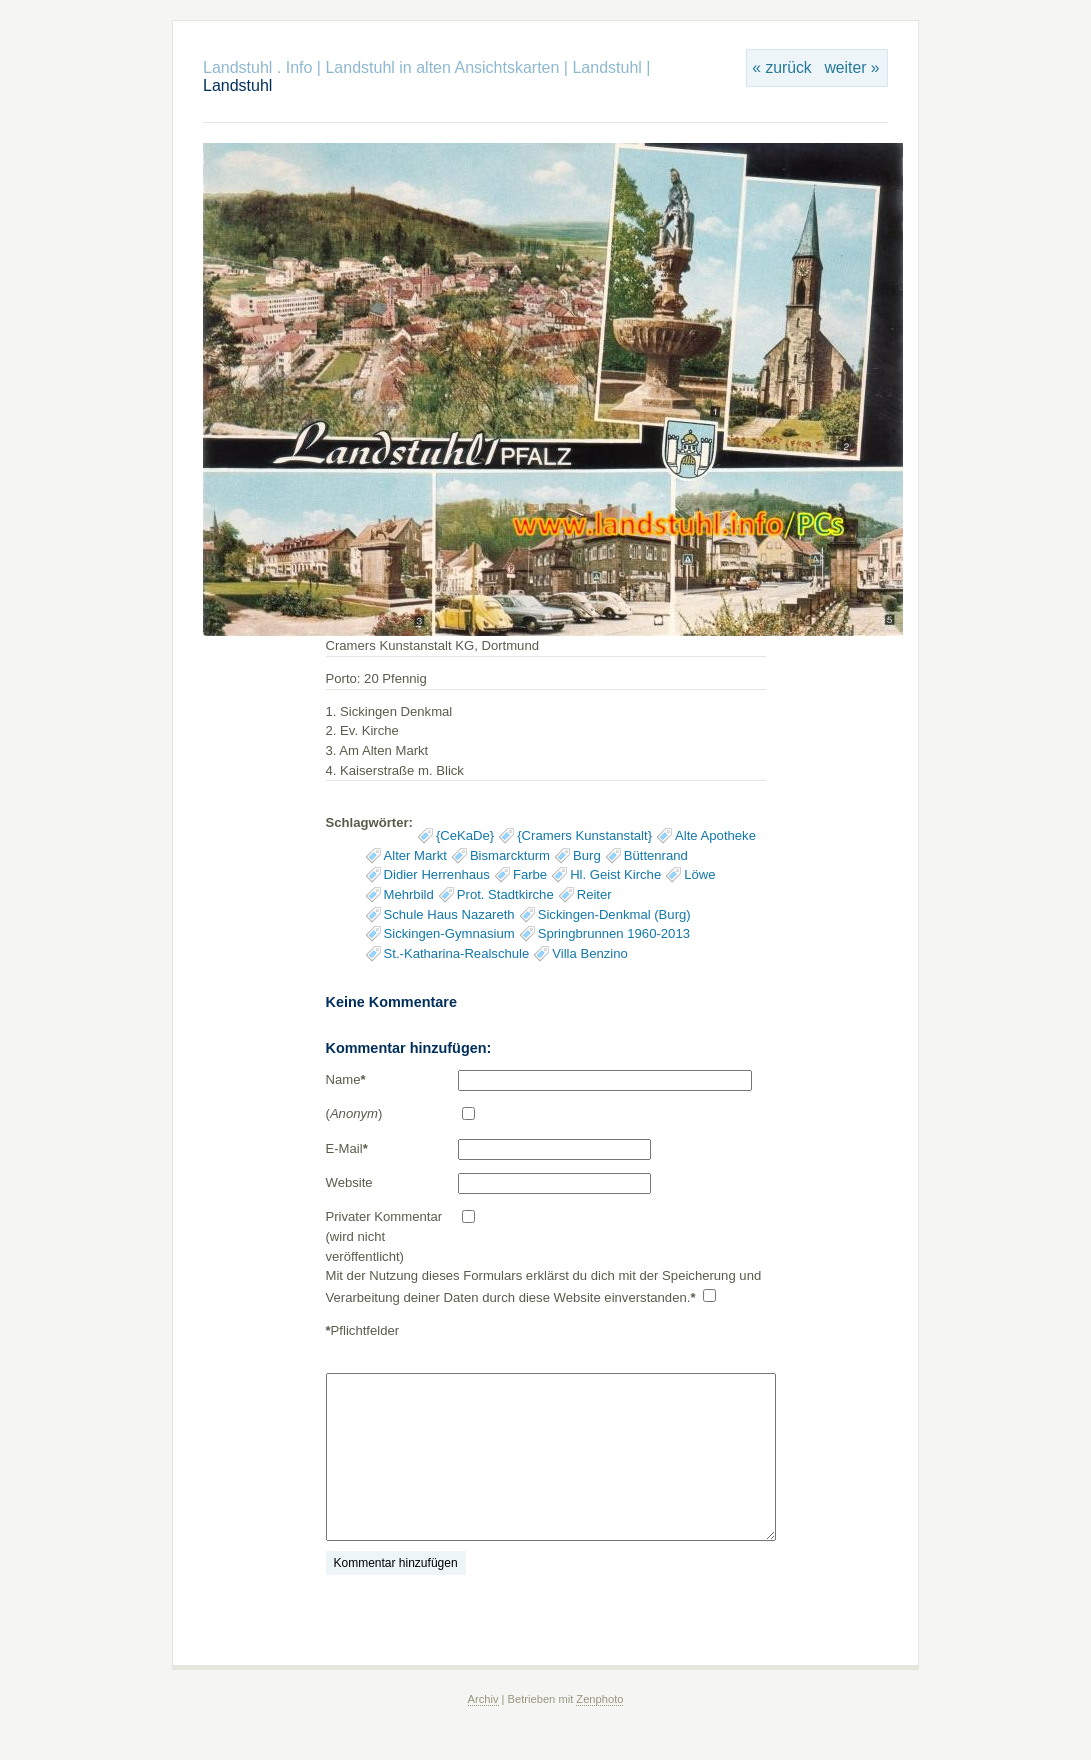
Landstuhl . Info (257, 67)
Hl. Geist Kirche (615, 874)
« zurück (781, 67)
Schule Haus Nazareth (449, 914)
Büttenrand (656, 855)
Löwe (699, 874)
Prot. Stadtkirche (505, 894)
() (354, 1113)
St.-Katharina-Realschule (457, 953)
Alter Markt (415, 855)
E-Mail (347, 1148)
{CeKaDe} (465, 835)
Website (349, 1182)
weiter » (851, 67)
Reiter (594, 894)
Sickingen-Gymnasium (449, 933)
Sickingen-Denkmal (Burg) (614, 914)
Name (346, 1079)
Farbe (530, 874)
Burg (587, 855)
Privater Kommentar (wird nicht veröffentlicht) (384, 1236)
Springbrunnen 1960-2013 (614, 933)
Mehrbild (409, 894)
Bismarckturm (510, 855)
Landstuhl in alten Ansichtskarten (442, 67)
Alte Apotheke (715, 835)
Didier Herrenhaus (437, 874)
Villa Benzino (590, 953)
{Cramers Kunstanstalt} (584, 835)
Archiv (483, 1699)
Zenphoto (599, 1699)
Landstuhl (606, 67)
